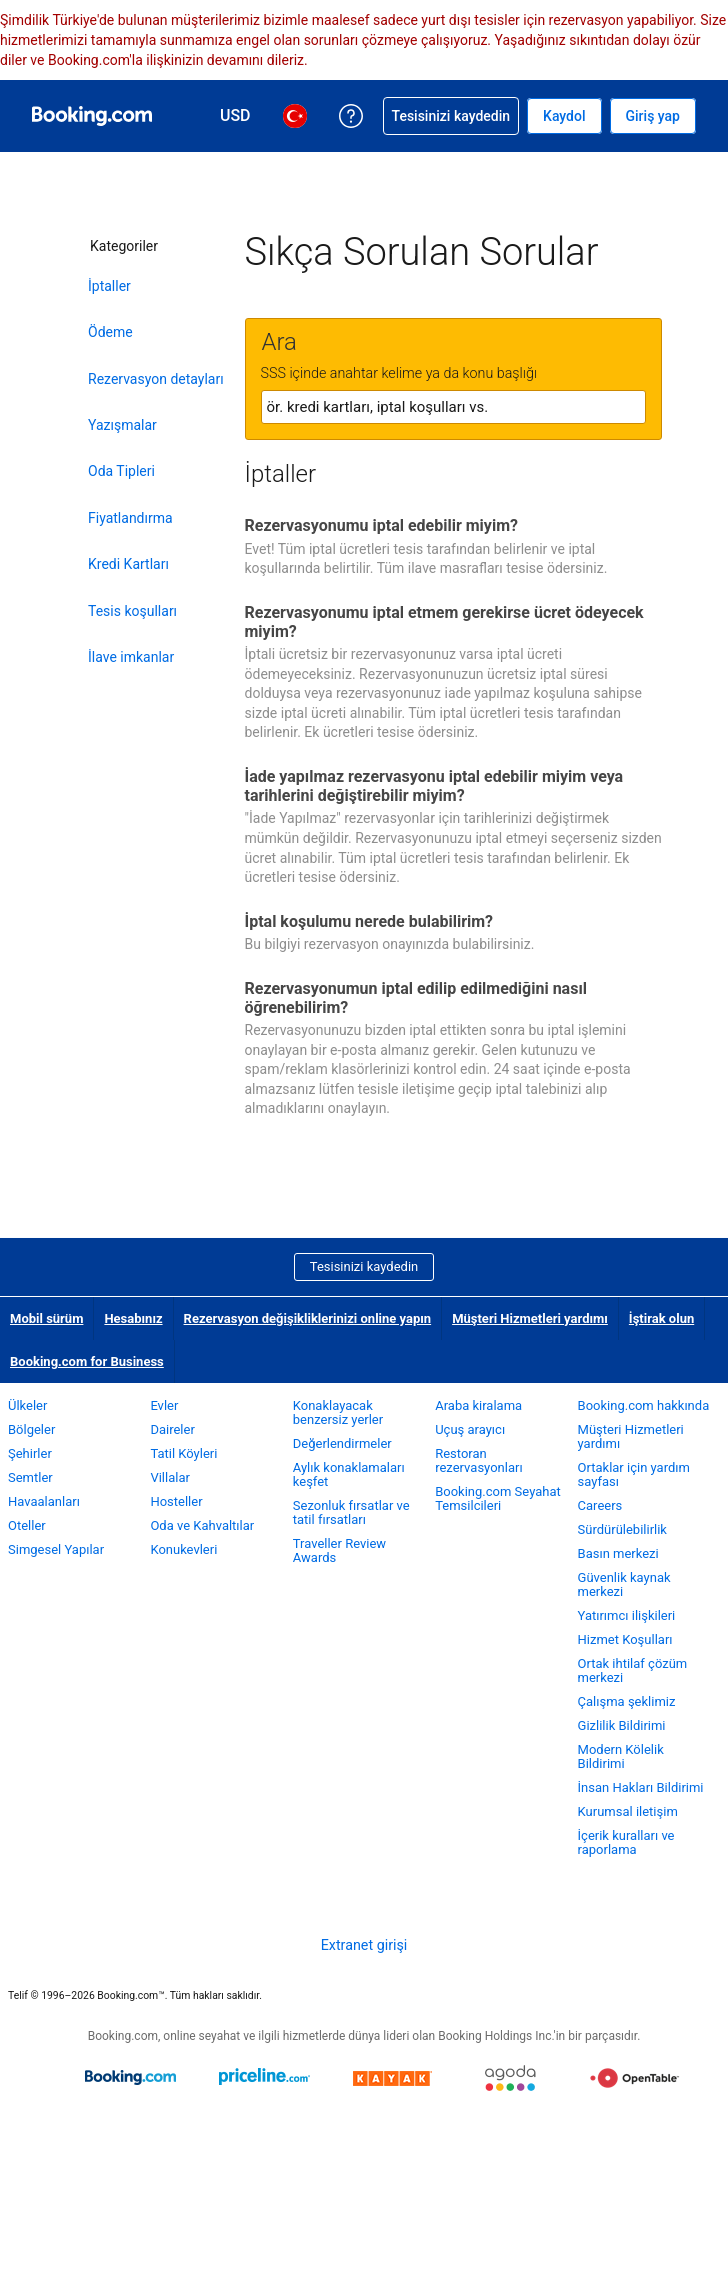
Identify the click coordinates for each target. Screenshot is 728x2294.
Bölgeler (31, 1429)
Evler (164, 1405)
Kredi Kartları (128, 564)
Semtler (30, 1477)
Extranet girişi (364, 1945)
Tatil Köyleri (183, 1453)
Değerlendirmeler (342, 1443)
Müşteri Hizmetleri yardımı (530, 1318)
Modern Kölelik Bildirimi (621, 1756)
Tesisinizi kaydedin (364, 1266)
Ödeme (110, 332)
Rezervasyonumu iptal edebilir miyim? (381, 525)
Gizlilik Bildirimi (622, 1725)
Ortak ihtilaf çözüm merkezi (633, 1670)
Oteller (27, 1525)
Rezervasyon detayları (156, 379)
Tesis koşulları (132, 611)
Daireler (172, 1429)
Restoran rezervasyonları (478, 1460)
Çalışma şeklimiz (627, 1701)
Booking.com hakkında (644, 1405)
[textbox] (453, 407)
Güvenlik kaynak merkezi (624, 1584)
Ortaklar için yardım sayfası (634, 1474)
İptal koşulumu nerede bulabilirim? (369, 921)
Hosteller (176, 1501)
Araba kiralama (478, 1405)
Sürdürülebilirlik (622, 1529)
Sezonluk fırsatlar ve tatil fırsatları (351, 1512)
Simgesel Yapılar (56, 1549)
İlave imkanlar (131, 657)
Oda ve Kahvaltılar (202, 1525)
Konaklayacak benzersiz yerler (338, 1412)
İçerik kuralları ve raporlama (626, 1842)
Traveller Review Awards (339, 1550)
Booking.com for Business (87, 1361)
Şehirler (30, 1453)
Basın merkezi (618, 1553)
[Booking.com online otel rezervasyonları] (92, 116)
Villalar (169, 1477)
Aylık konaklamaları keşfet (349, 1474)
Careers (600, 1505)
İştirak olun (661, 1318)
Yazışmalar (122, 425)
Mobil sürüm (46, 1318)
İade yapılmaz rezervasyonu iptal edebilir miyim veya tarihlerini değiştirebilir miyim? (434, 786)
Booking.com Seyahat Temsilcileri (498, 1498)
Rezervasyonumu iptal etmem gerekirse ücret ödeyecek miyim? (444, 622)
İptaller (109, 286)
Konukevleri (183, 1549)
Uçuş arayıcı (470, 1429)
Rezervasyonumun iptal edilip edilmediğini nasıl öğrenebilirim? (416, 998)
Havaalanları (44, 1501)
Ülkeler (27, 1405)
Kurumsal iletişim (628, 1811)
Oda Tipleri (121, 471)
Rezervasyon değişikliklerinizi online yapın (308, 1318)
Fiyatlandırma (130, 518)
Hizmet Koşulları (625, 1639)
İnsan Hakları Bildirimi (641, 1787)
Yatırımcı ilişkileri (627, 1615)
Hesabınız (133, 1318)
